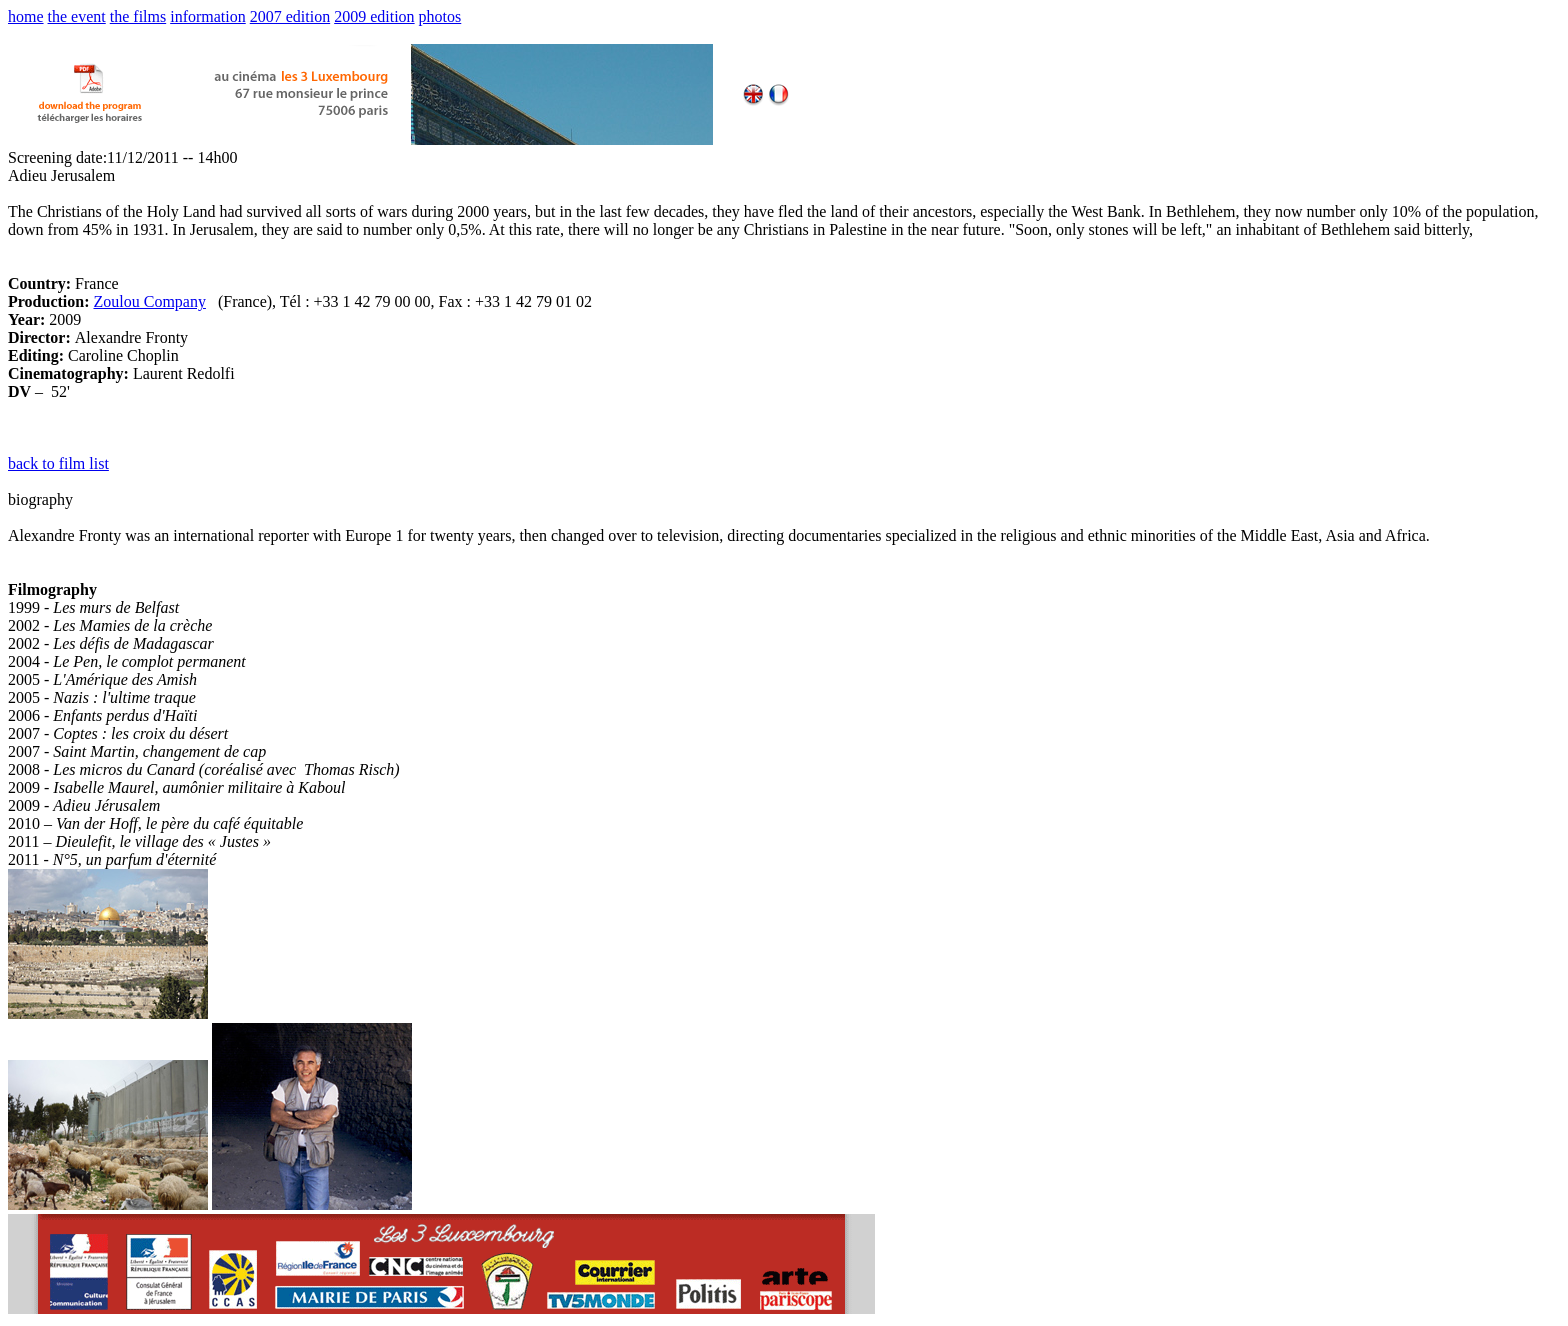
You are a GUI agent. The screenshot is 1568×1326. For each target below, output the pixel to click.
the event (77, 16)
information (208, 16)
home (26, 16)
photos (440, 16)
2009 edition (374, 16)
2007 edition (290, 16)
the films (138, 16)
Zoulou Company (149, 301)
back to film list (58, 463)
